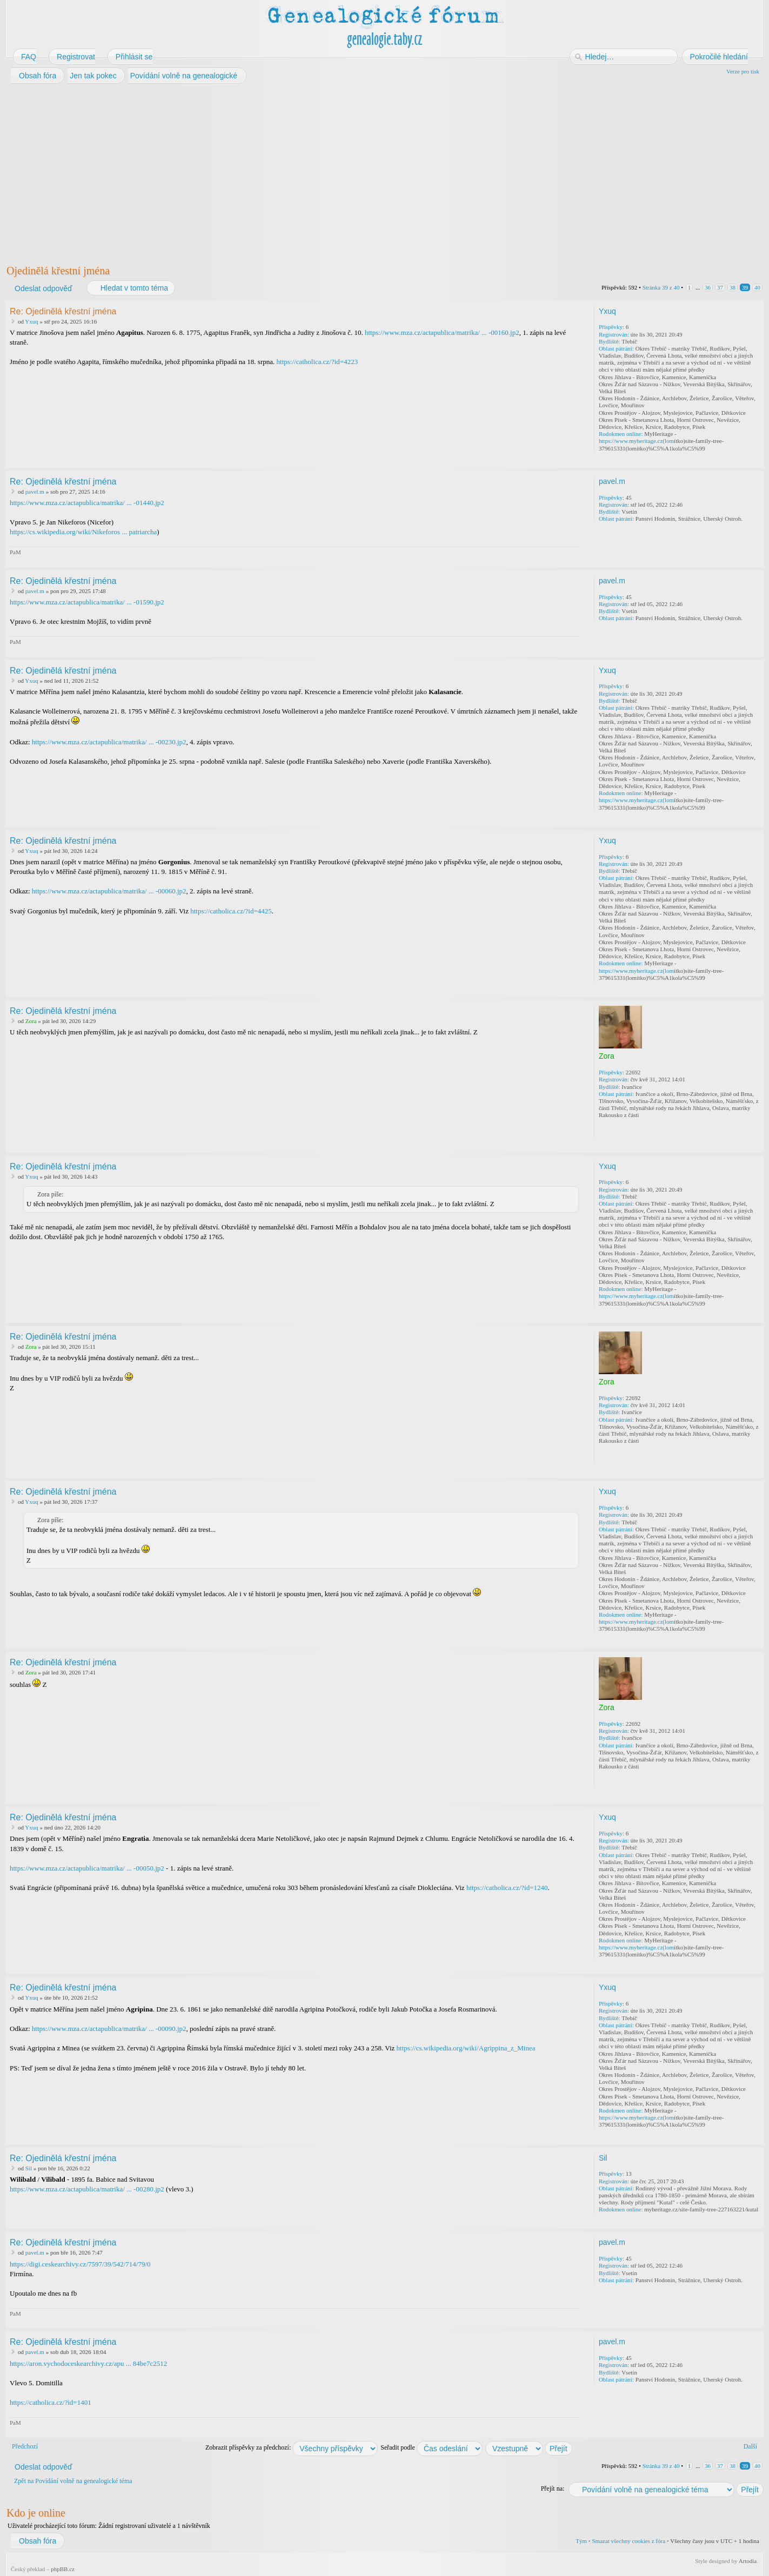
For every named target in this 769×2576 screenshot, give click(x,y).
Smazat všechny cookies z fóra (628, 2541)
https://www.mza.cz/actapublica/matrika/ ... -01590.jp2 (87, 602)
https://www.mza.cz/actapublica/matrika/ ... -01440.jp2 (87, 503)
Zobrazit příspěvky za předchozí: (291, 2447)
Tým (581, 2541)
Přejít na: (553, 2488)
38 (732, 287)
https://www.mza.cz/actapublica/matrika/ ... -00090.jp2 (109, 2029)
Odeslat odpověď (43, 288)
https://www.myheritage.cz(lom (636, 441)
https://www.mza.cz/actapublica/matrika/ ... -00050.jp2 (87, 1868)
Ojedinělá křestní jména (58, 271)
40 (757, 287)
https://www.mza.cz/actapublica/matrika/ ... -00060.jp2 (109, 891)
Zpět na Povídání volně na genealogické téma (73, 2481)
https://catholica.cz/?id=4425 (231, 911)
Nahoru (756, 460)
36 (708, 287)
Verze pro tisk (742, 71)
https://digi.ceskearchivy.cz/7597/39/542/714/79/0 (80, 2264)
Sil (28, 2168)
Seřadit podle (431, 2447)
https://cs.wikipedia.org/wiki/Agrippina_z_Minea (466, 2048)
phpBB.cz (63, 2569)
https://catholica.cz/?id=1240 (507, 1888)
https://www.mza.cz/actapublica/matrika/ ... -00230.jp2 (109, 742)
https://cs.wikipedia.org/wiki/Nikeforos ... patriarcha (83, 532)
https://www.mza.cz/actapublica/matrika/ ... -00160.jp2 (442, 332)
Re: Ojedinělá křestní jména (63, 311)
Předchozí (25, 2446)
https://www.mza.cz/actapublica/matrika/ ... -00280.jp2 (87, 2189)
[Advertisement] (330, 171)
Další (750, 2446)
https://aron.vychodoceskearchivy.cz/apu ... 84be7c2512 (88, 2363)
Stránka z (661, 287)
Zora (31, 1021)
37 (720, 287)
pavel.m (34, 491)
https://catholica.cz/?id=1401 (50, 2402)
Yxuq (31, 321)
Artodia (748, 2561)
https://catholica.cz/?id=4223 (317, 362)
